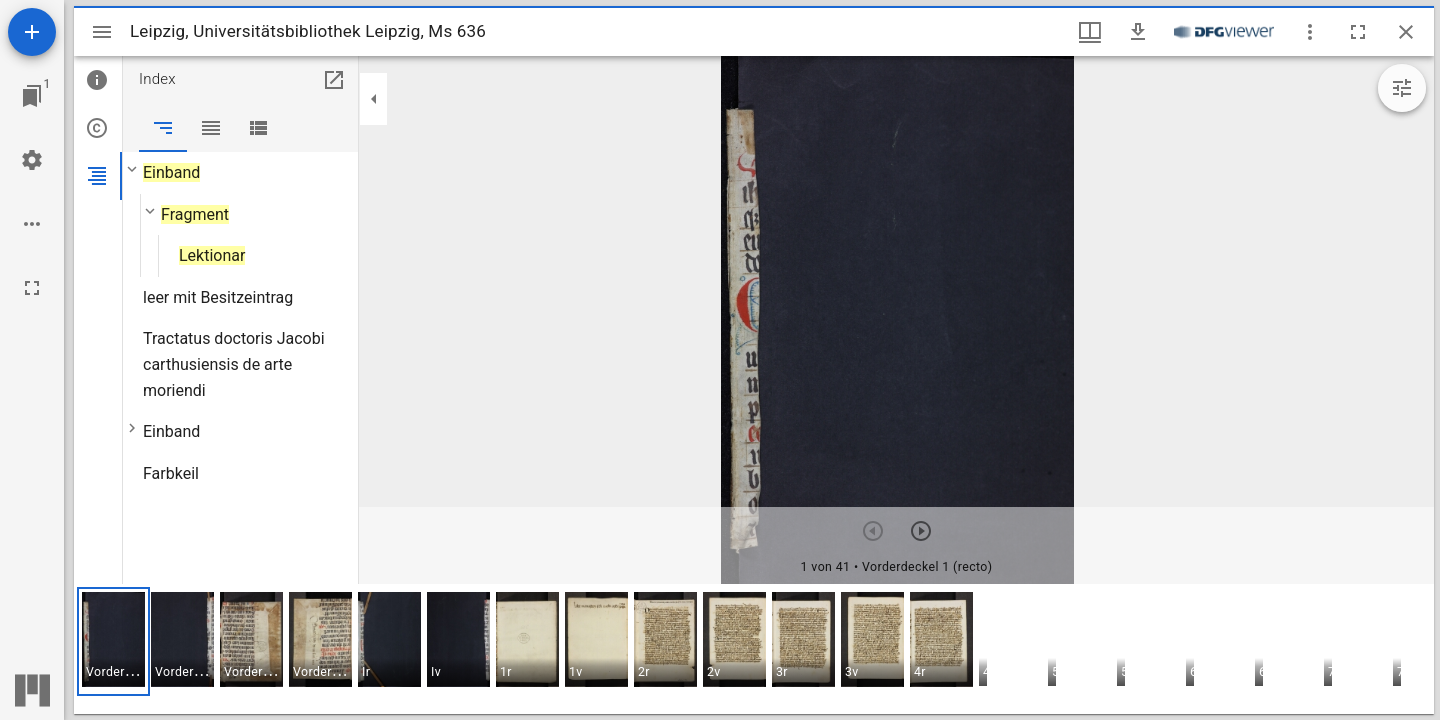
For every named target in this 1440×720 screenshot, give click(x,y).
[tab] (98, 80)
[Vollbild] (32, 288)
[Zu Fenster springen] (32, 96)
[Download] (1138, 32)
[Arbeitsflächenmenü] (32, 160)
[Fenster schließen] (1406, 32)
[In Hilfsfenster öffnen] (334, 80)
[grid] (754, 649)
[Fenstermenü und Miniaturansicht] (1090, 32)
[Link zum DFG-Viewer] (1224, 32)
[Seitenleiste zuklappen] (374, 99)
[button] (113, 641)
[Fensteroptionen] (1310, 32)
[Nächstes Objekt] (921, 531)
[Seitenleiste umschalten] (102, 32)
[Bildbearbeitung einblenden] (1402, 88)
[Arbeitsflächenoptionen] (32, 224)
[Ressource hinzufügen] (32, 32)
